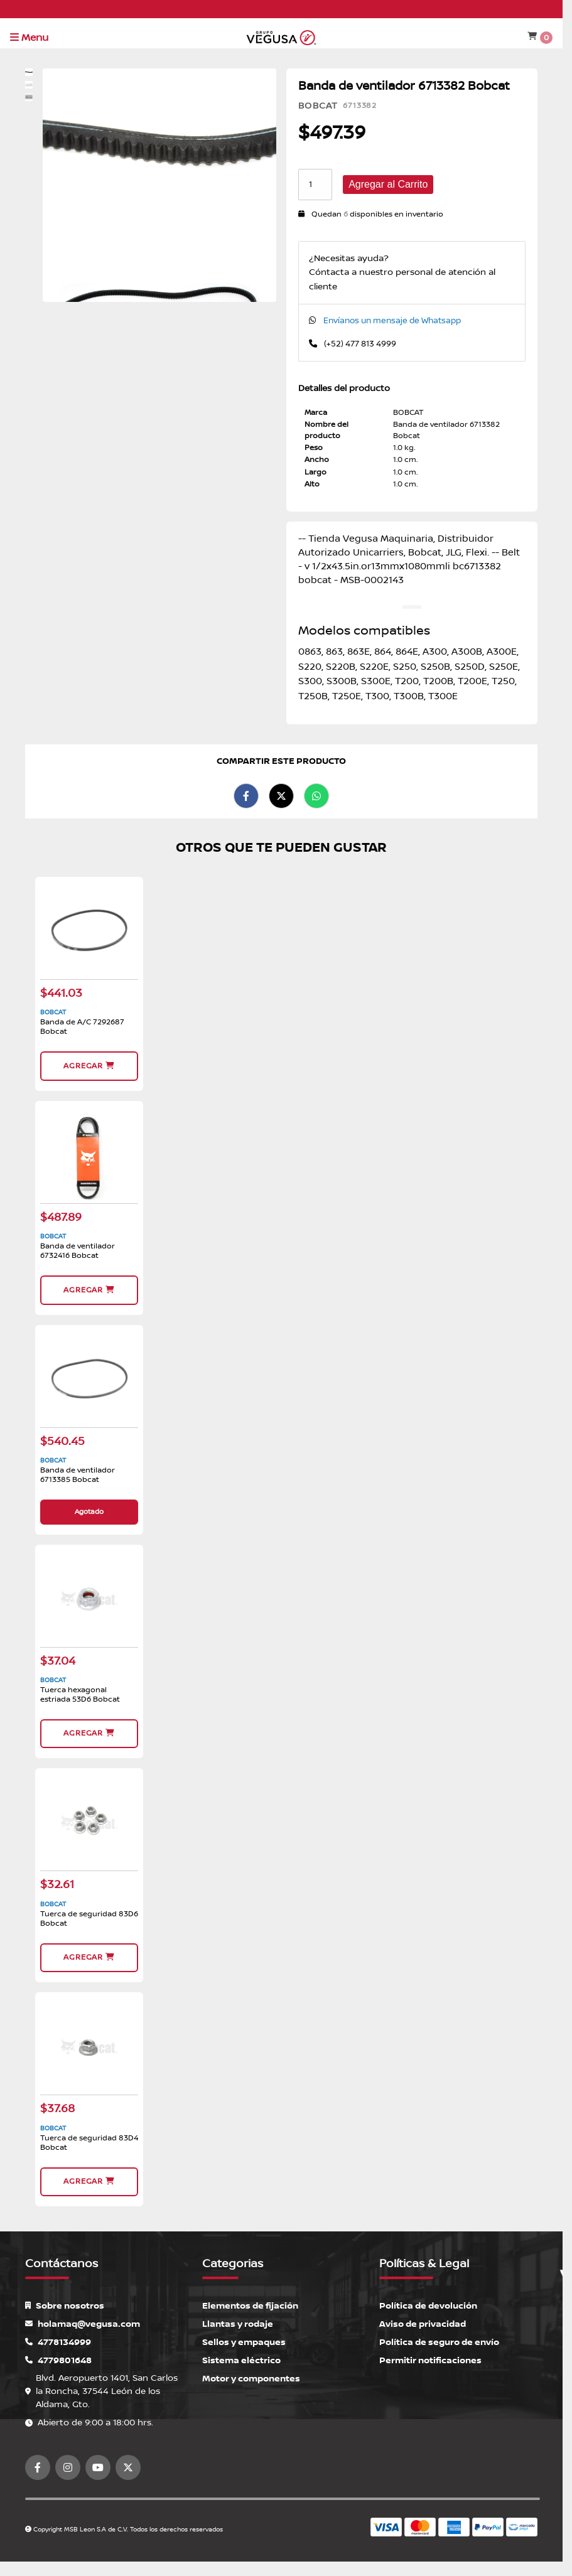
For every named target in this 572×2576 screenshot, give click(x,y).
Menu (29, 37)
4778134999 (58, 2342)
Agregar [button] (88, 1066)
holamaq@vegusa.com (82, 2324)
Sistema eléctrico (241, 2360)
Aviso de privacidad (422, 2324)
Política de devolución (428, 2305)
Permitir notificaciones (430, 2360)
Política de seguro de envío (439, 2342)
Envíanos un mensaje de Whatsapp (392, 321)
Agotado (89, 1512)
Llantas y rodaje (237, 2324)
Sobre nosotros (64, 2305)
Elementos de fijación (250, 2305)
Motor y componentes (251, 2378)
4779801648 (58, 2360)
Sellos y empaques (244, 2342)
